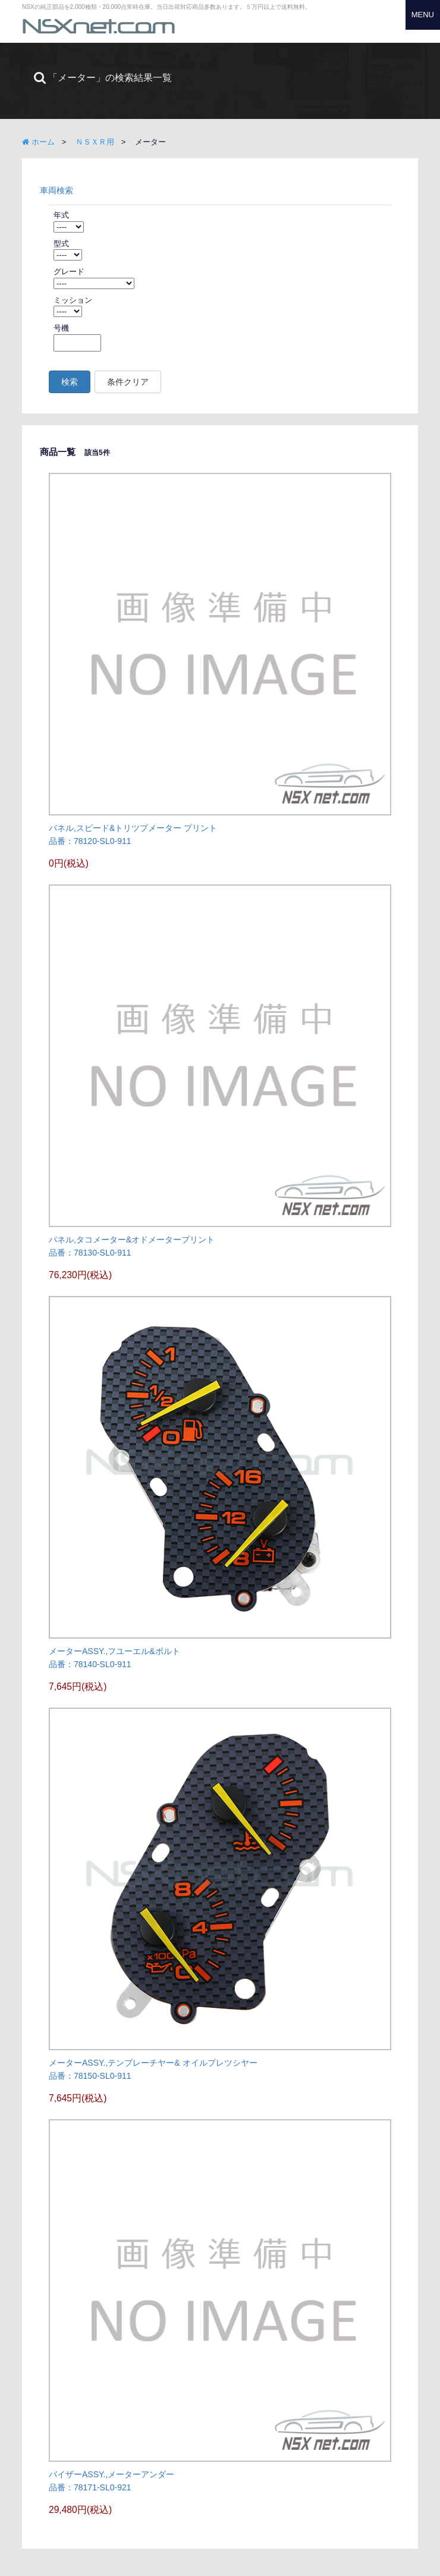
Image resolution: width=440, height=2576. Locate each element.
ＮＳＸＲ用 (95, 141)
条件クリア (128, 382)
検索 (69, 382)
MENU (422, 14)
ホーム (38, 141)
